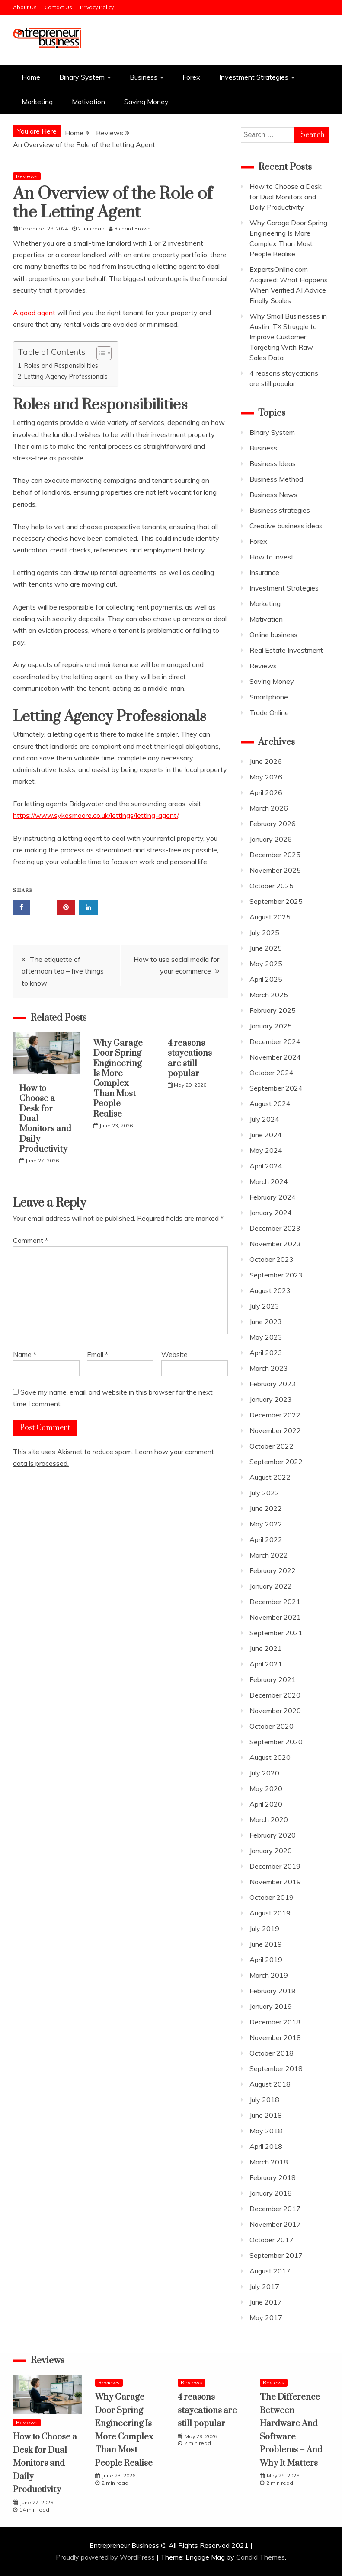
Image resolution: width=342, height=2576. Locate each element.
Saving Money (146, 101)
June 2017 (265, 2302)
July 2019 (264, 1928)
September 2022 (276, 1461)
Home (31, 77)
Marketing (37, 101)
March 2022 (268, 1555)
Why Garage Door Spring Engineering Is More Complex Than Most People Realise (118, 1079)
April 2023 (265, 1352)
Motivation (88, 101)
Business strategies (279, 510)
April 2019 (265, 1959)
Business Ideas (272, 463)
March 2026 (268, 808)
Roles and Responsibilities (61, 365)
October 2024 (271, 1072)
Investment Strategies (253, 77)
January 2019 (270, 2006)
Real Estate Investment (286, 650)
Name (24, 1354)
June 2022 (265, 1508)
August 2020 (270, 1757)
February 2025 (272, 1010)
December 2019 (274, 1866)
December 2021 (274, 1601)
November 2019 (275, 1881)
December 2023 (274, 1228)
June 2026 (265, 761)
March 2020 (268, 1819)
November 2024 (275, 1057)
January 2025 (270, 1025)
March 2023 (268, 1368)
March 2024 (268, 1181)
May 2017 (265, 2317)
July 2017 (264, 2286)
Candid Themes (260, 2557)
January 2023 (270, 1399)
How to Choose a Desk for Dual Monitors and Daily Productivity (285, 196)
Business (143, 77)
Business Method (276, 479)
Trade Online (269, 712)
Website (174, 1354)
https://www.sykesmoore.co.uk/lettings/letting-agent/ (95, 815)
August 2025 (270, 917)
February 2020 (272, 1835)
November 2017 (275, 2224)
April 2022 (265, 1539)
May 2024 (265, 1150)
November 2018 (275, 2037)
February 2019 (272, 1990)
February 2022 (272, 1570)
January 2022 (270, 1586)
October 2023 (271, 1259)
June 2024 (265, 1134)
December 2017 (274, 2208)
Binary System (82, 77)
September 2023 (276, 1274)
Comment (30, 1240)
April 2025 (265, 979)
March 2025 (268, 994)
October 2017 (271, 2239)
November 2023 (275, 1243)
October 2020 (271, 1726)
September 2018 (276, 2068)
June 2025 (265, 948)
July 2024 (264, 1119)
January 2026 (270, 839)
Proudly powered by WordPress (106, 2557)
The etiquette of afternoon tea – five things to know (63, 971)
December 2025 (274, 854)
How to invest (271, 556)
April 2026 (265, 792)
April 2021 (265, 1664)
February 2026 (272, 823)
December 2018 (274, 2021)
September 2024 (276, 1088)
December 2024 (274, 1041)
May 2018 (265, 2130)
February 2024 (272, 1197)
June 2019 (265, 1944)
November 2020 (275, 1710)
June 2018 (265, 2115)
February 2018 (272, 2177)
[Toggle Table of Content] (99, 353)
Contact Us (58, 7)
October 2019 (271, 1897)
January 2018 (270, 2193)
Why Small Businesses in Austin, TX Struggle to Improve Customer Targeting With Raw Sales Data (288, 337)
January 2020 (270, 1850)
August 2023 (270, 1290)
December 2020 (274, 1695)
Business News (273, 494)
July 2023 (264, 1306)
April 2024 (265, 1166)
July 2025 (264, 932)
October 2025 (271, 885)
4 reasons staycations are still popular (190, 1058)
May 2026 (265, 776)
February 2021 (272, 1679)
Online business (273, 634)
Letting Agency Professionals (66, 376)
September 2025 (276, 901)
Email (97, 1354)
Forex (191, 77)
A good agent (34, 312)
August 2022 (270, 1477)
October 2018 (271, 2053)
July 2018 (264, 2099)
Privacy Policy (97, 7)
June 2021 (265, 1648)
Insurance (264, 572)
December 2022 (274, 1415)
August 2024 (270, 1103)
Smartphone (268, 697)
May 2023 (265, 1337)
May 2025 (265, 963)
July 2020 (264, 1772)
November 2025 (275, 870)
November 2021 (275, 1617)
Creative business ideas (286, 525)
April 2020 (265, 1804)
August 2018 (270, 2084)
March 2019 (268, 1975)
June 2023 (265, 1321)
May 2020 (265, 1788)
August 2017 (270, 2270)
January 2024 (270, 1212)
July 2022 (264, 1492)
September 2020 (276, 1741)
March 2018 (268, 2162)
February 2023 (272, 1383)
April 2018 (265, 2146)
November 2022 (275, 1430)
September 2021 (276, 1632)
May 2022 (265, 1523)
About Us (25, 7)
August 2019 (270, 1913)
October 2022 (271, 1446)
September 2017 (276, 2255)
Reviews (27, 176)
